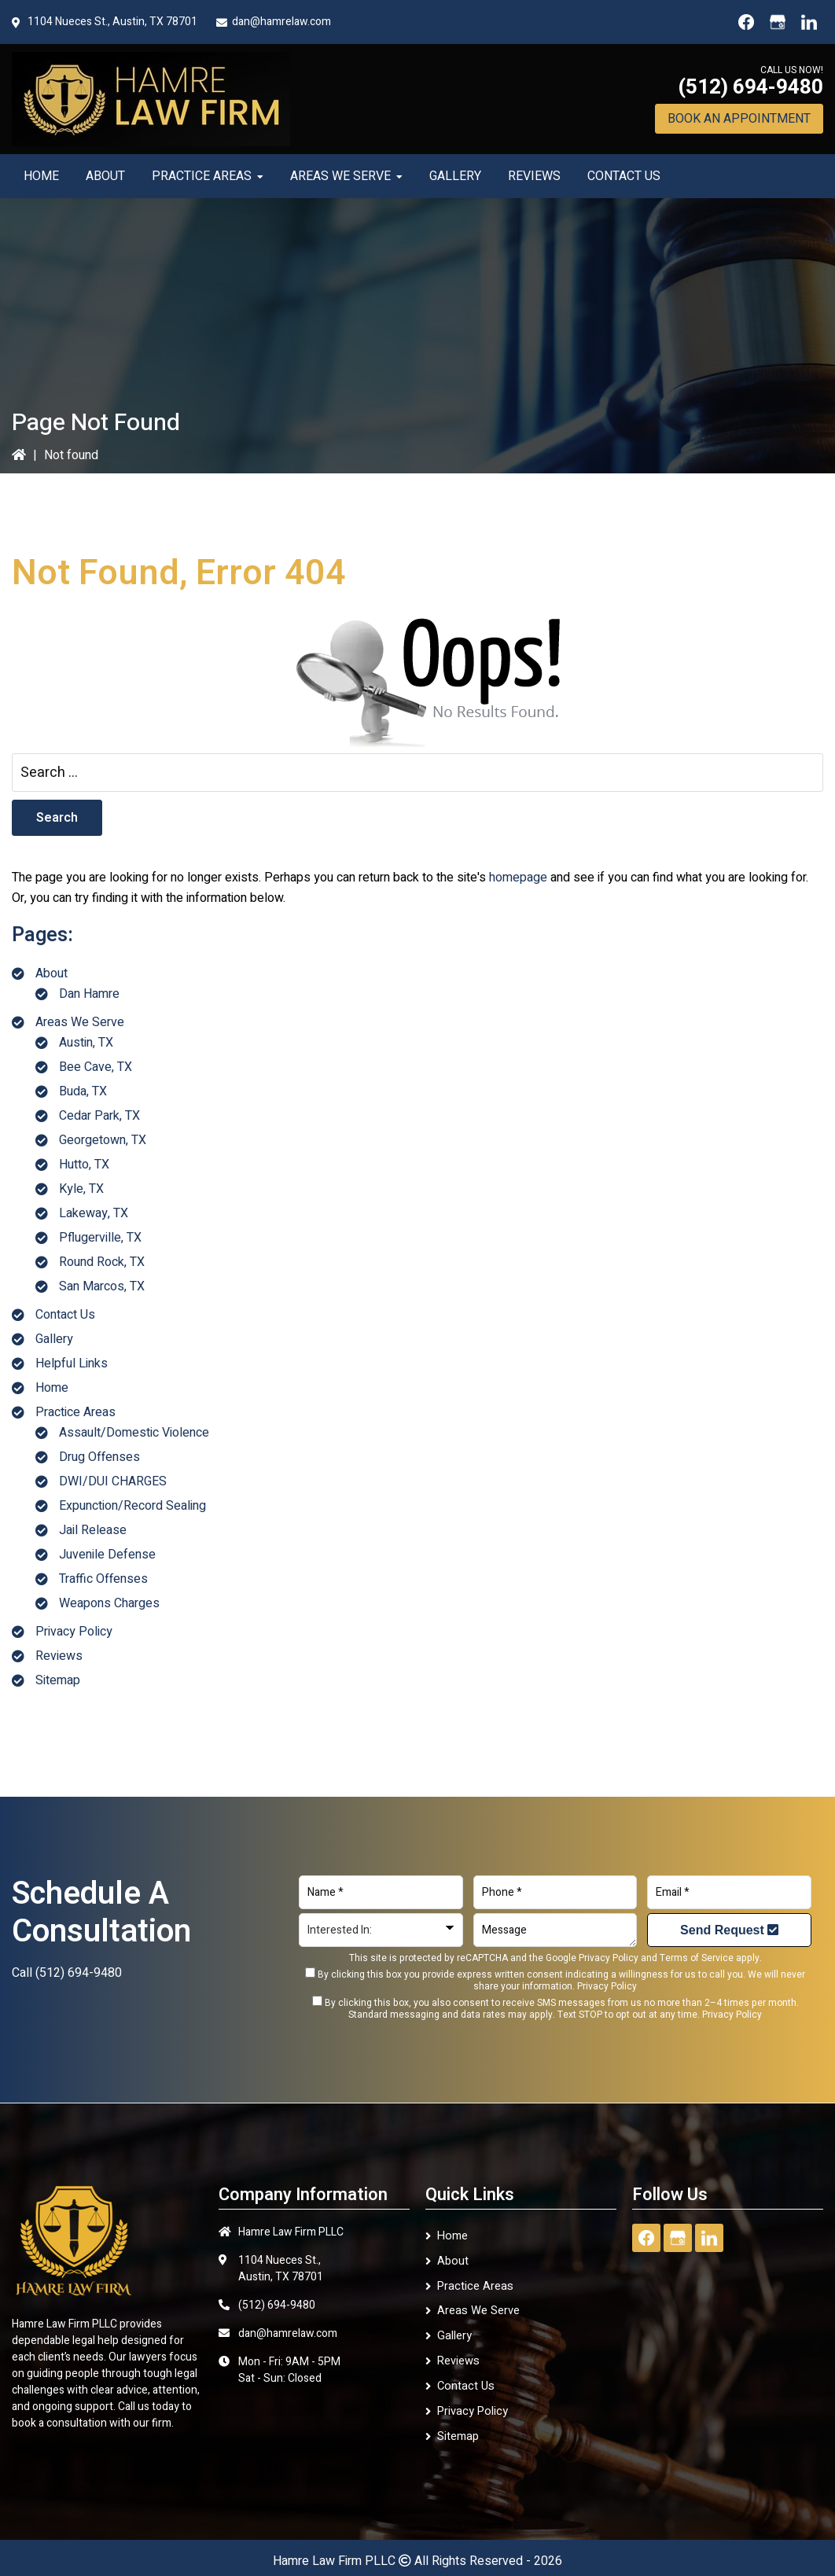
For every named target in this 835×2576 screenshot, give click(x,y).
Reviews (59, 1656)
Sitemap (57, 1680)
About (51, 973)
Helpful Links (71, 1363)
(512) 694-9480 (750, 87)
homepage (518, 877)
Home (51, 1387)
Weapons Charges (109, 1603)
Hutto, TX (84, 1164)
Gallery (54, 1339)
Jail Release (93, 1530)
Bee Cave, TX (95, 1067)
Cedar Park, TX (99, 1115)
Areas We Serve (79, 1022)
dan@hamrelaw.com (281, 21)
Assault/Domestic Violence (134, 1432)
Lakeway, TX (93, 1213)
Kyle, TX (81, 1188)
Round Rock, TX (102, 1262)
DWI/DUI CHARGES (113, 1481)
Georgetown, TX (102, 1140)
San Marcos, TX (102, 1286)
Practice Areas (75, 1412)
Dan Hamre (89, 993)
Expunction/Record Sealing (132, 1505)
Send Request (729, 1930)
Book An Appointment (739, 118)
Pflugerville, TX (100, 1237)
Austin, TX (86, 1042)
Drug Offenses (99, 1457)
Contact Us (65, 1314)
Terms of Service (697, 1958)
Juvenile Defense (107, 1554)
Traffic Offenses (103, 1579)
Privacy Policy (73, 1631)
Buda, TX (83, 1091)
